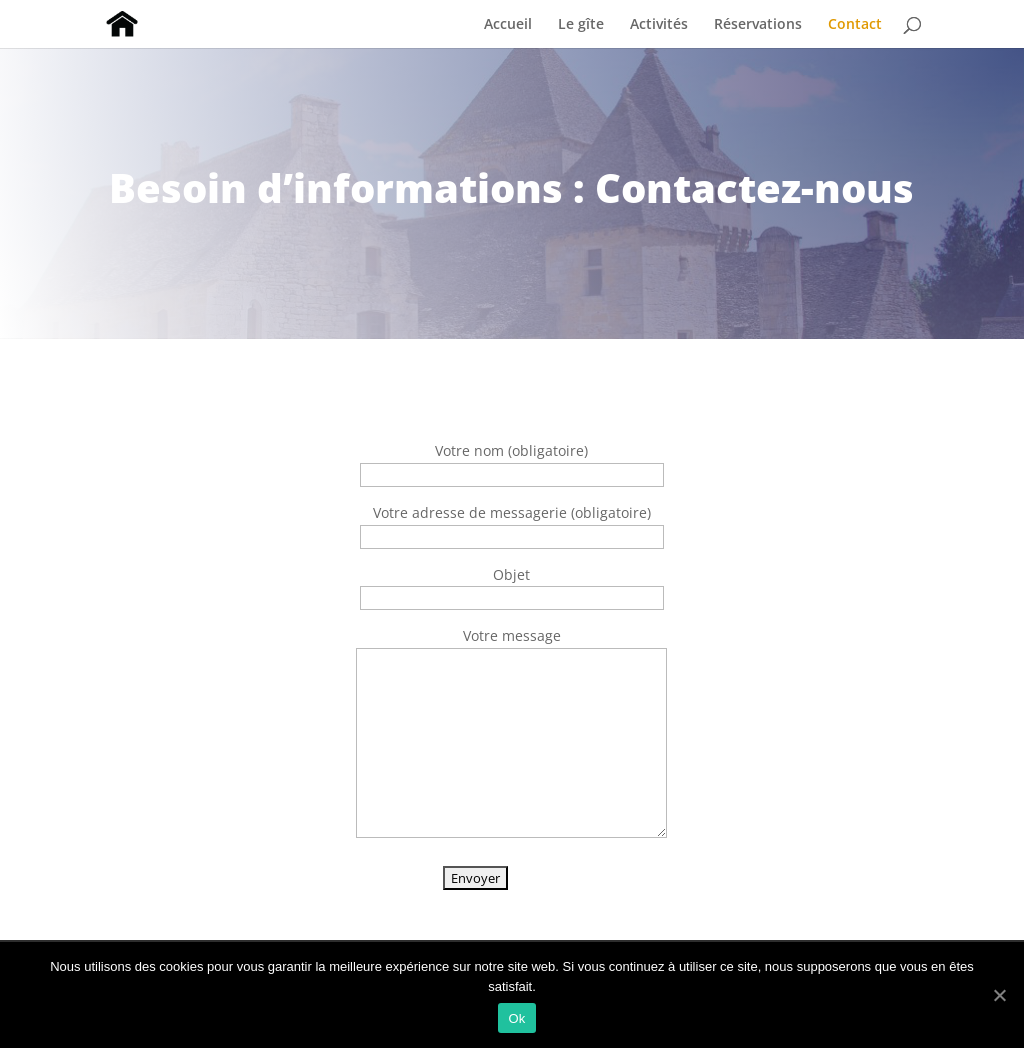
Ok (516, 1018)
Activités (659, 25)
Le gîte (581, 25)
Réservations (758, 25)
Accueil (508, 25)
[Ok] (999, 995)
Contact (855, 25)
